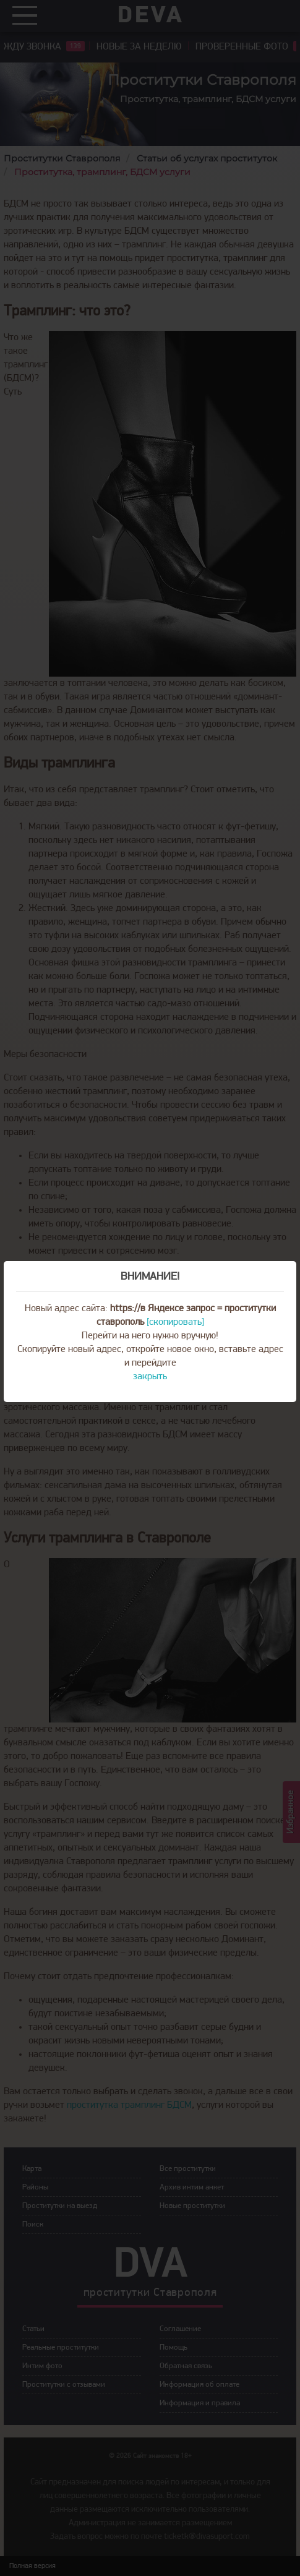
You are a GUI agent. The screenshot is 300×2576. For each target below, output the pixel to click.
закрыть (150, 1377)
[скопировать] (175, 1322)
